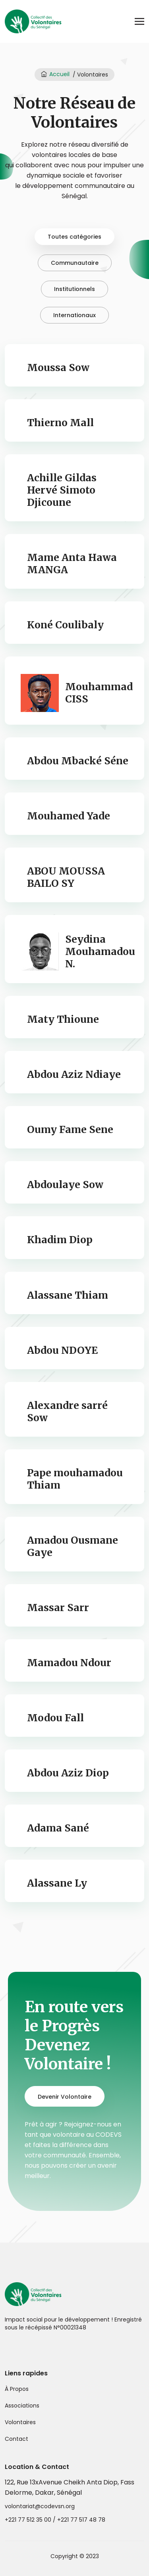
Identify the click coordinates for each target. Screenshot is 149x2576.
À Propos (17, 2389)
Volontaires (20, 2422)
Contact (16, 2439)
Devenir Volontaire (64, 2097)
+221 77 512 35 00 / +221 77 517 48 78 (55, 2520)
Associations (22, 2405)
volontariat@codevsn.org (40, 2506)
